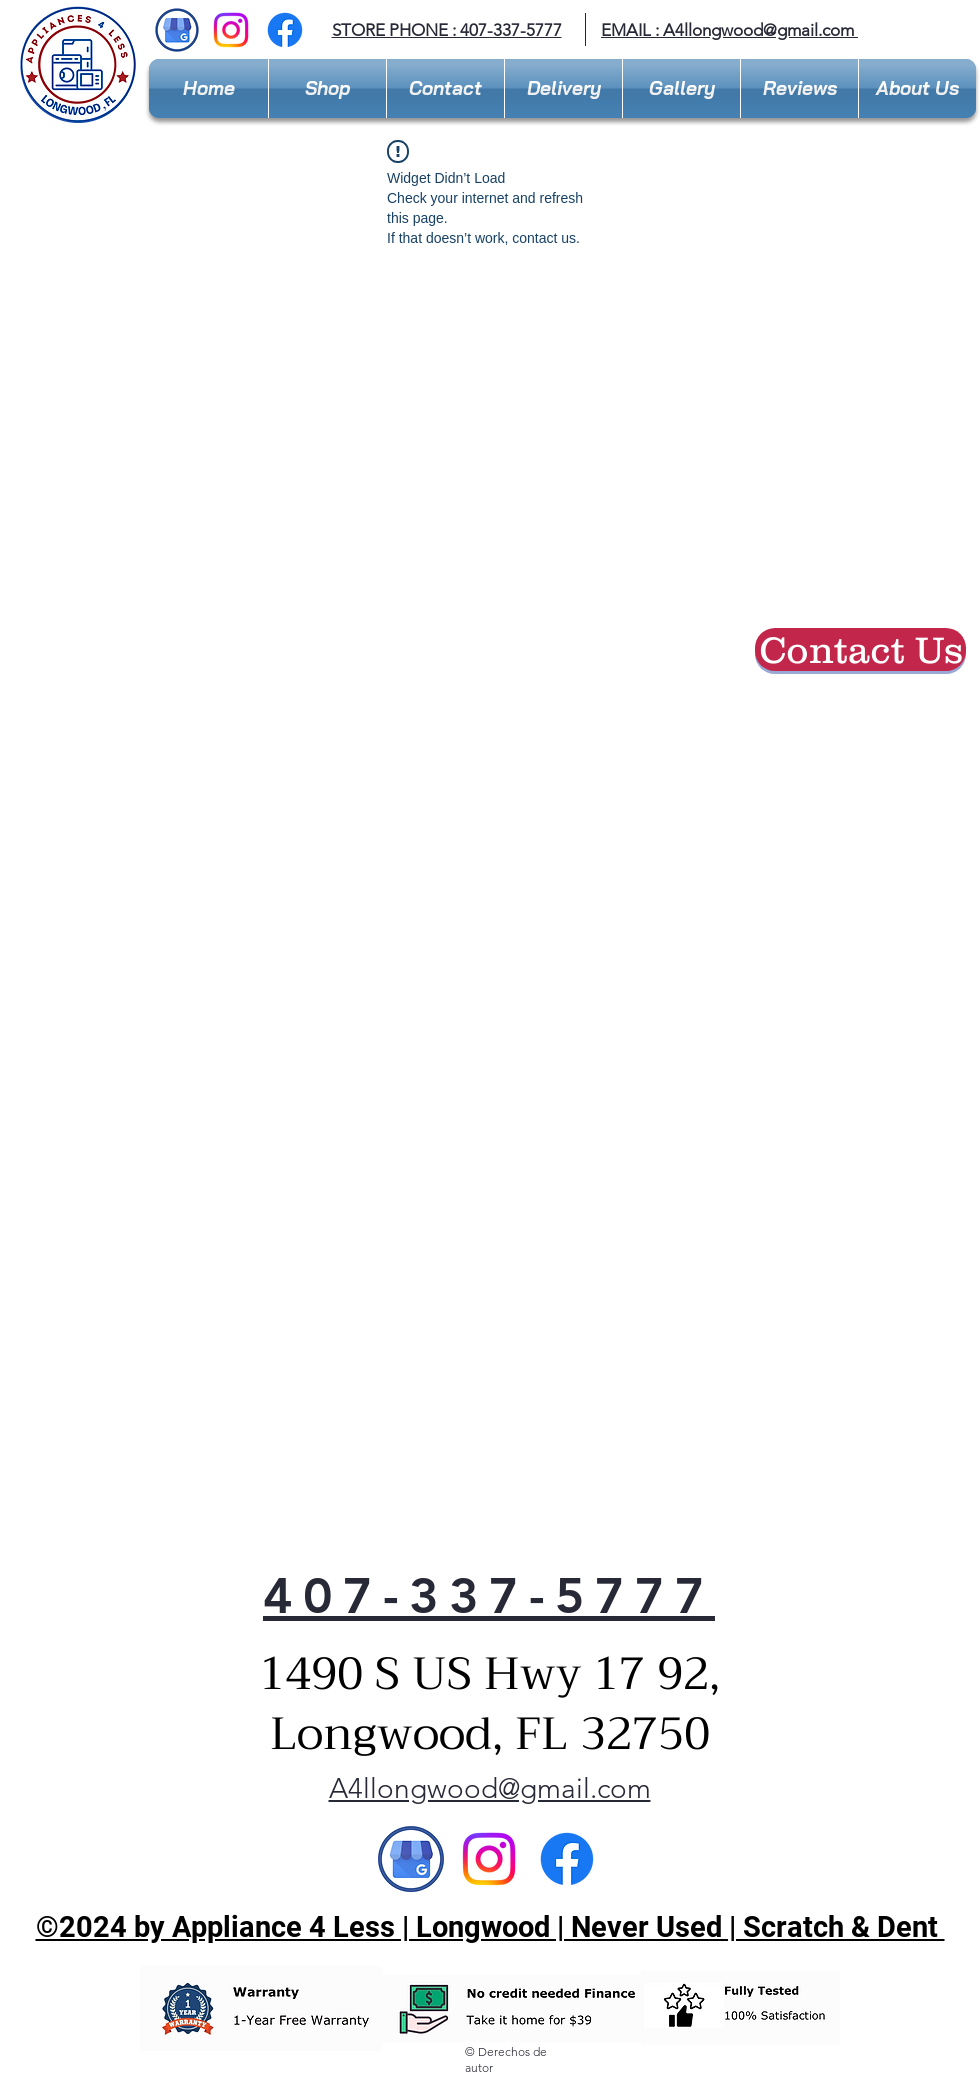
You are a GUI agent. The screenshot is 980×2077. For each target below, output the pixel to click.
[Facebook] (285, 30)
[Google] (411, 1859)
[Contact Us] (860, 649)
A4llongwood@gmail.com (758, 30)
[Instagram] (231, 30)
